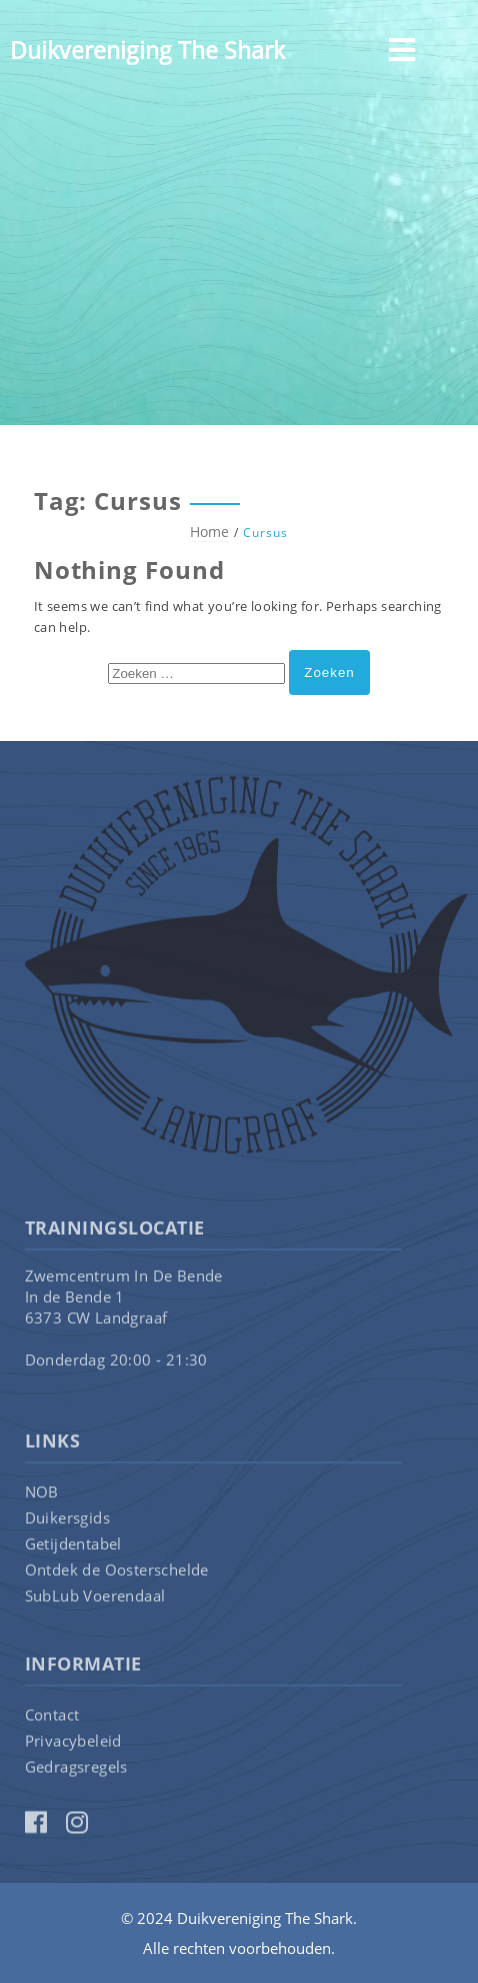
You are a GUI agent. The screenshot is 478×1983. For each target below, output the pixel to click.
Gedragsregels (76, 1770)
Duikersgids (67, 1521)
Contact (52, 1718)
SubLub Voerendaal (95, 1599)
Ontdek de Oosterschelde (117, 1573)
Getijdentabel (73, 1547)
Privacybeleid (73, 1744)
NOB (42, 1495)
